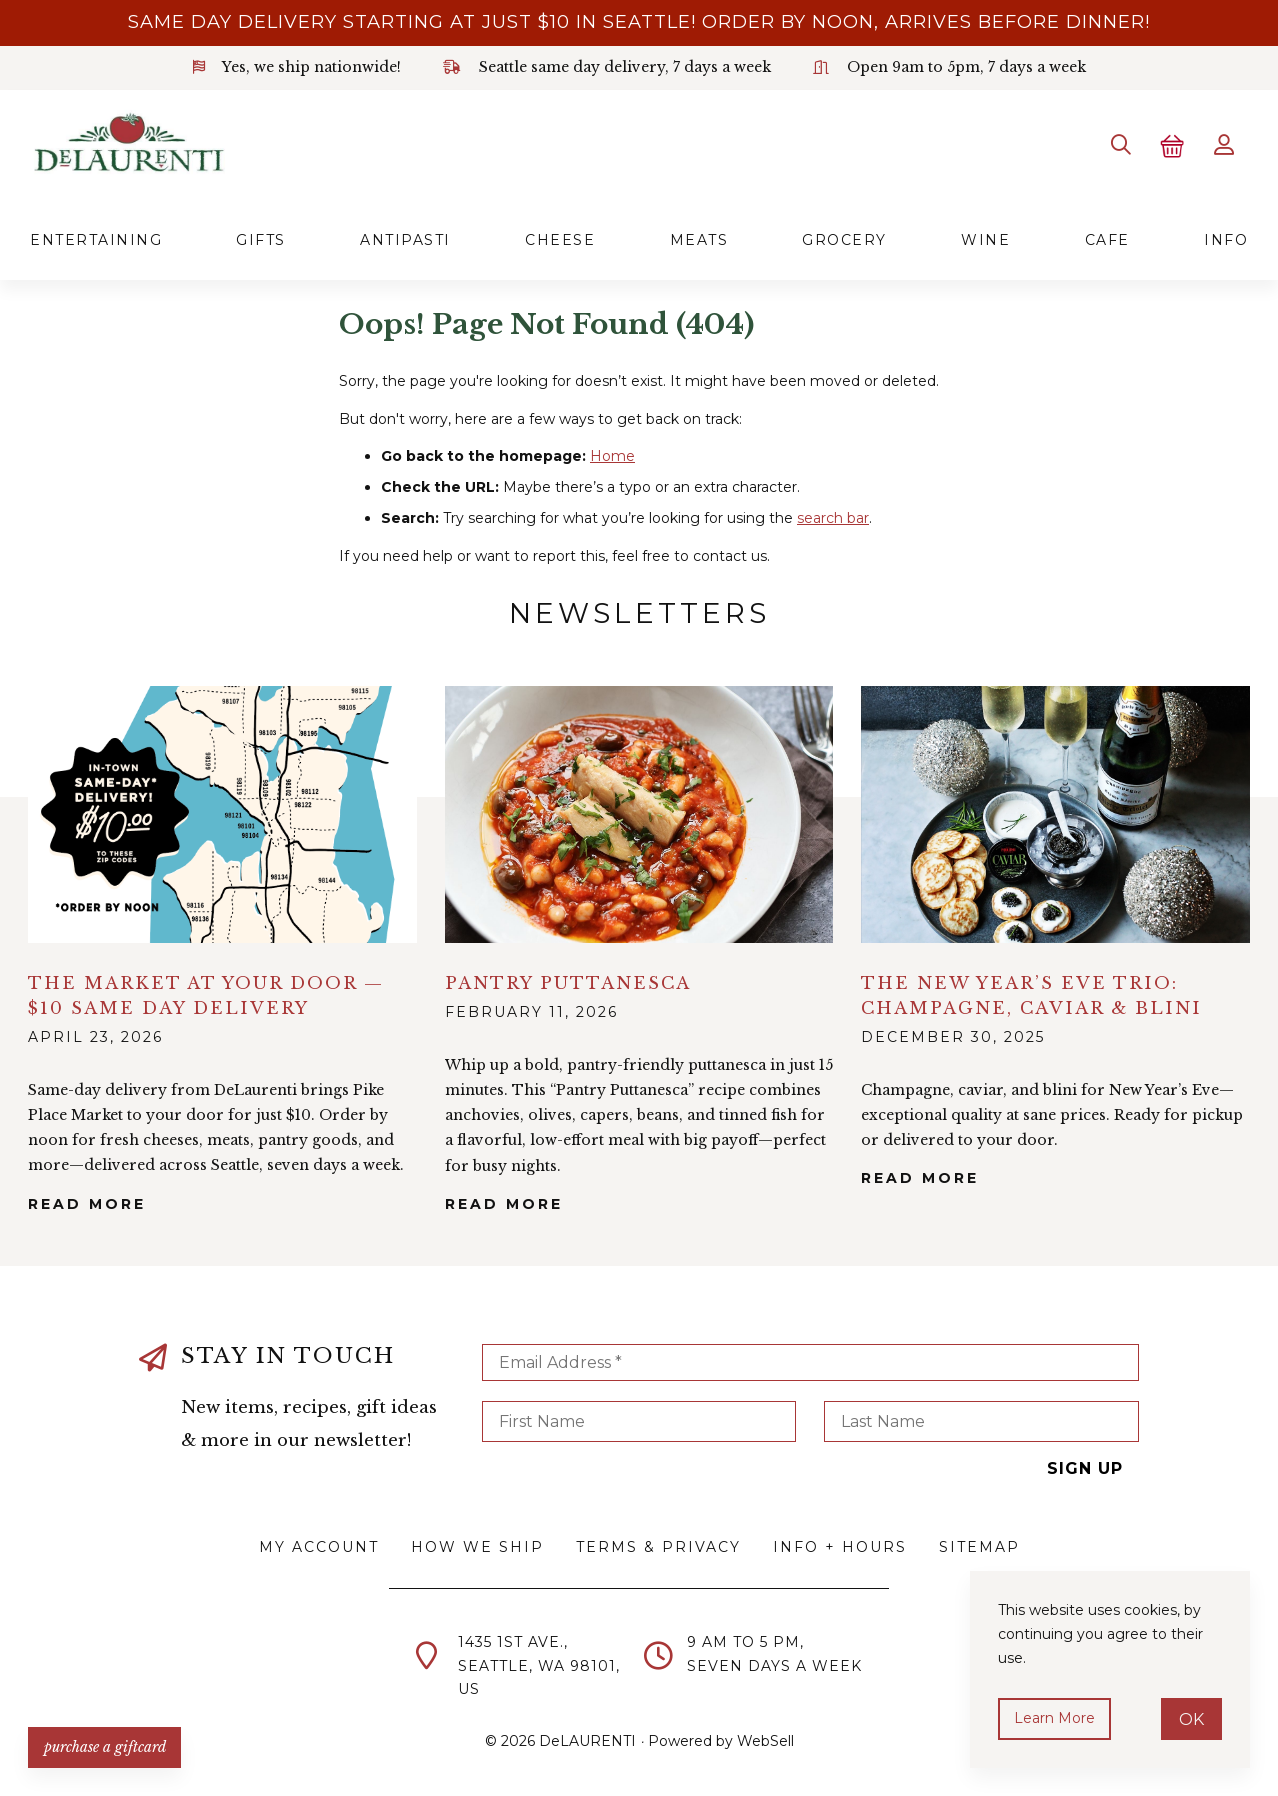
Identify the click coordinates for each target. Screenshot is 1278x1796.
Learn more (1054, 1718)
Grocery (844, 240)
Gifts (261, 240)
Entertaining (96, 240)
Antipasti (405, 240)
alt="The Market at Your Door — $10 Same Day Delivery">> (222, 814)
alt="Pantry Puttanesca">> (639, 814)
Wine (985, 240)
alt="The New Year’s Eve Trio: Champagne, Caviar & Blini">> (1055, 814)
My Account (319, 1547)
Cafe (1107, 240)
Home (612, 456)
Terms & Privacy (658, 1547)
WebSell (765, 1741)
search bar (833, 518)
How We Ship (477, 1547)
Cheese (560, 240)
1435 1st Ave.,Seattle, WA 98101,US (539, 1666)
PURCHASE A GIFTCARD (105, 1746)
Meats (699, 240)
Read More (87, 1203)
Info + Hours (840, 1547)
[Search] (1120, 145)
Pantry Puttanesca (568, 982)
